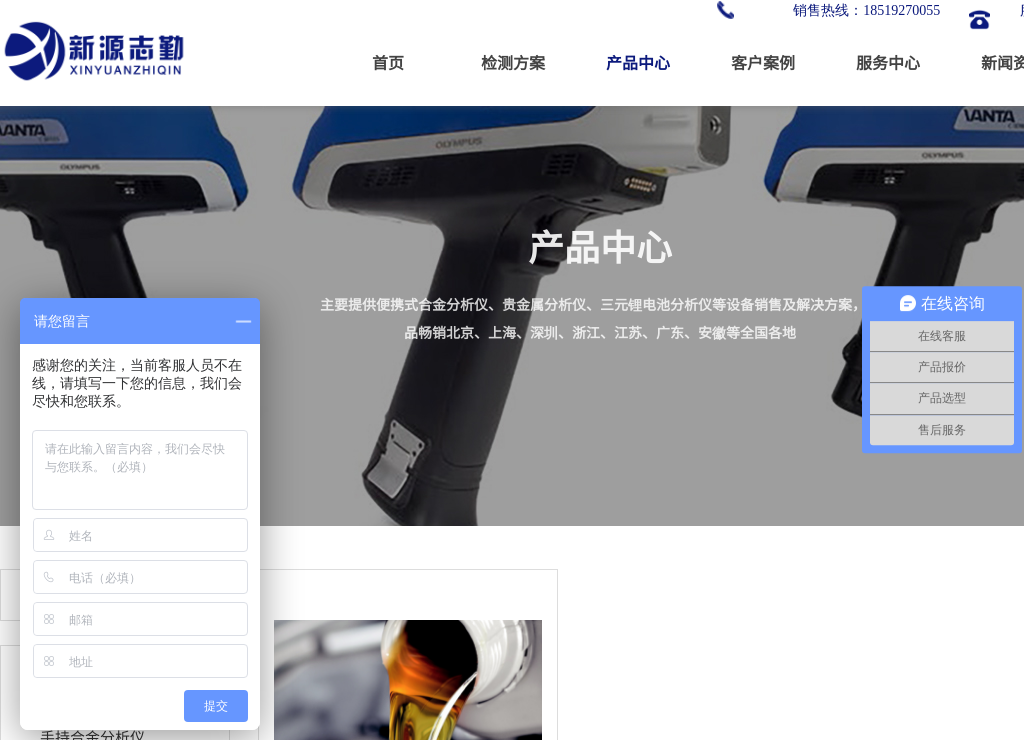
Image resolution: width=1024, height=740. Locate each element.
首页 (388, 62)
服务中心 (888, 62)
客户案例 (763, 62)
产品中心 (638, 62)
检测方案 (513, 62)
